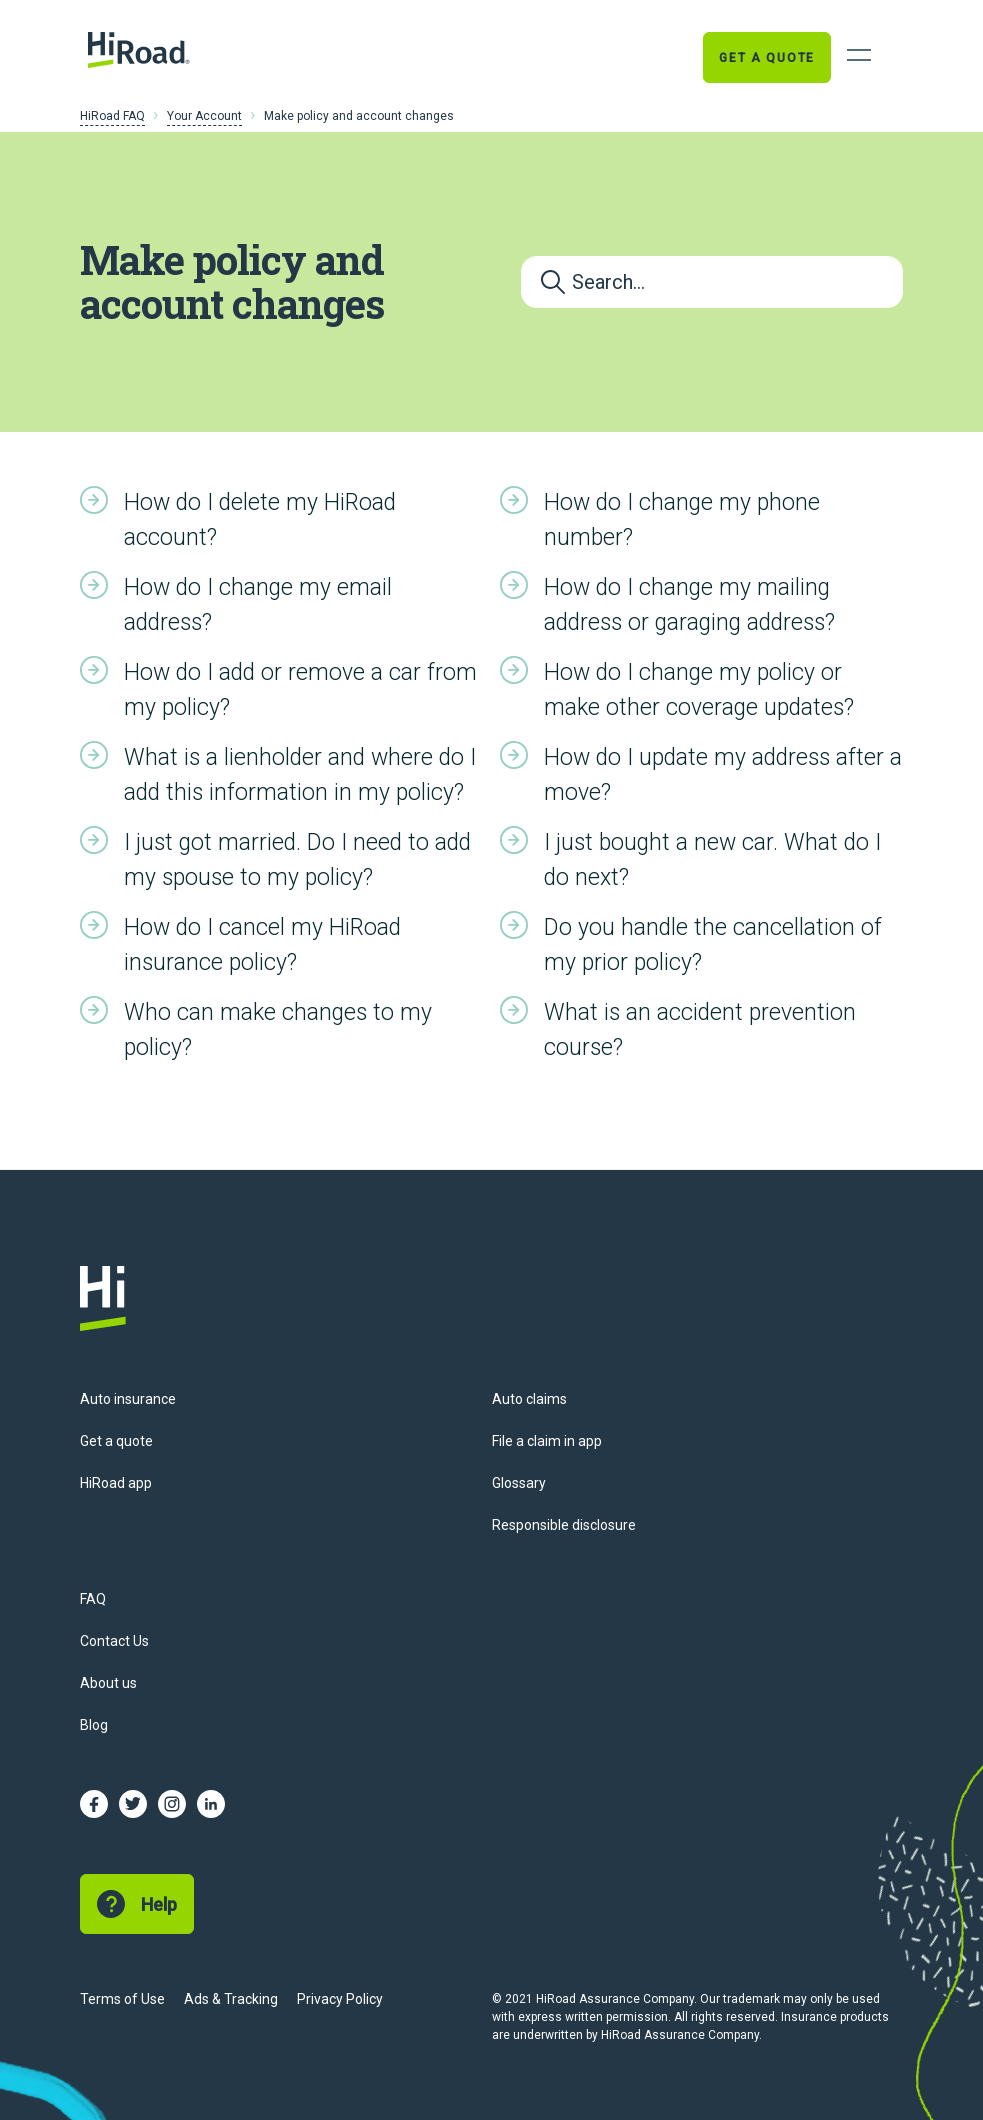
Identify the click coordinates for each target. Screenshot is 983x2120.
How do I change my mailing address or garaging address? (689, 605)
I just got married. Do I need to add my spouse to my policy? (297, 860)
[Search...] (712, 282)
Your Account (204, 116)
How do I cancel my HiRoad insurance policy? (262, 945)
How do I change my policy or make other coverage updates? (699, 690)
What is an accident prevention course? (700, 1030)
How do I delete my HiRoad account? (260, 520)
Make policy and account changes (359, 116)
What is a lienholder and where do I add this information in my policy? (300, 775)
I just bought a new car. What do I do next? (712, 860)
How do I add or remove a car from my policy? (300, 690)
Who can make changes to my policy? (278, 1030)
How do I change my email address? (258, 605)
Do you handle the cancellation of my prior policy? (713, 945)
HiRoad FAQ (112, 116)
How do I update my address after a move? (723, 775)
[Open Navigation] (859, 55)
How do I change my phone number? (682, 520)
